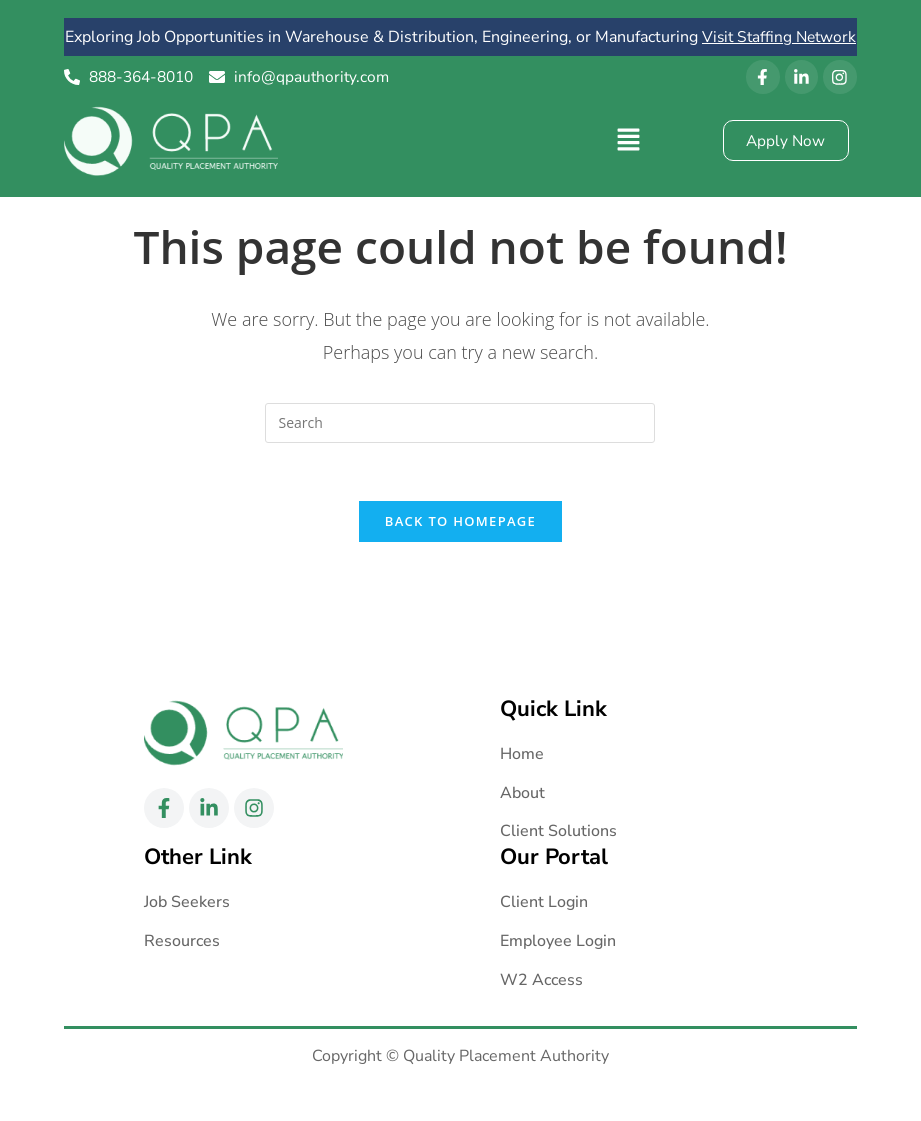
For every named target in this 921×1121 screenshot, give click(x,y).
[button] (628, 163)
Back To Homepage (460, 547)
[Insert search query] (460, 446)
